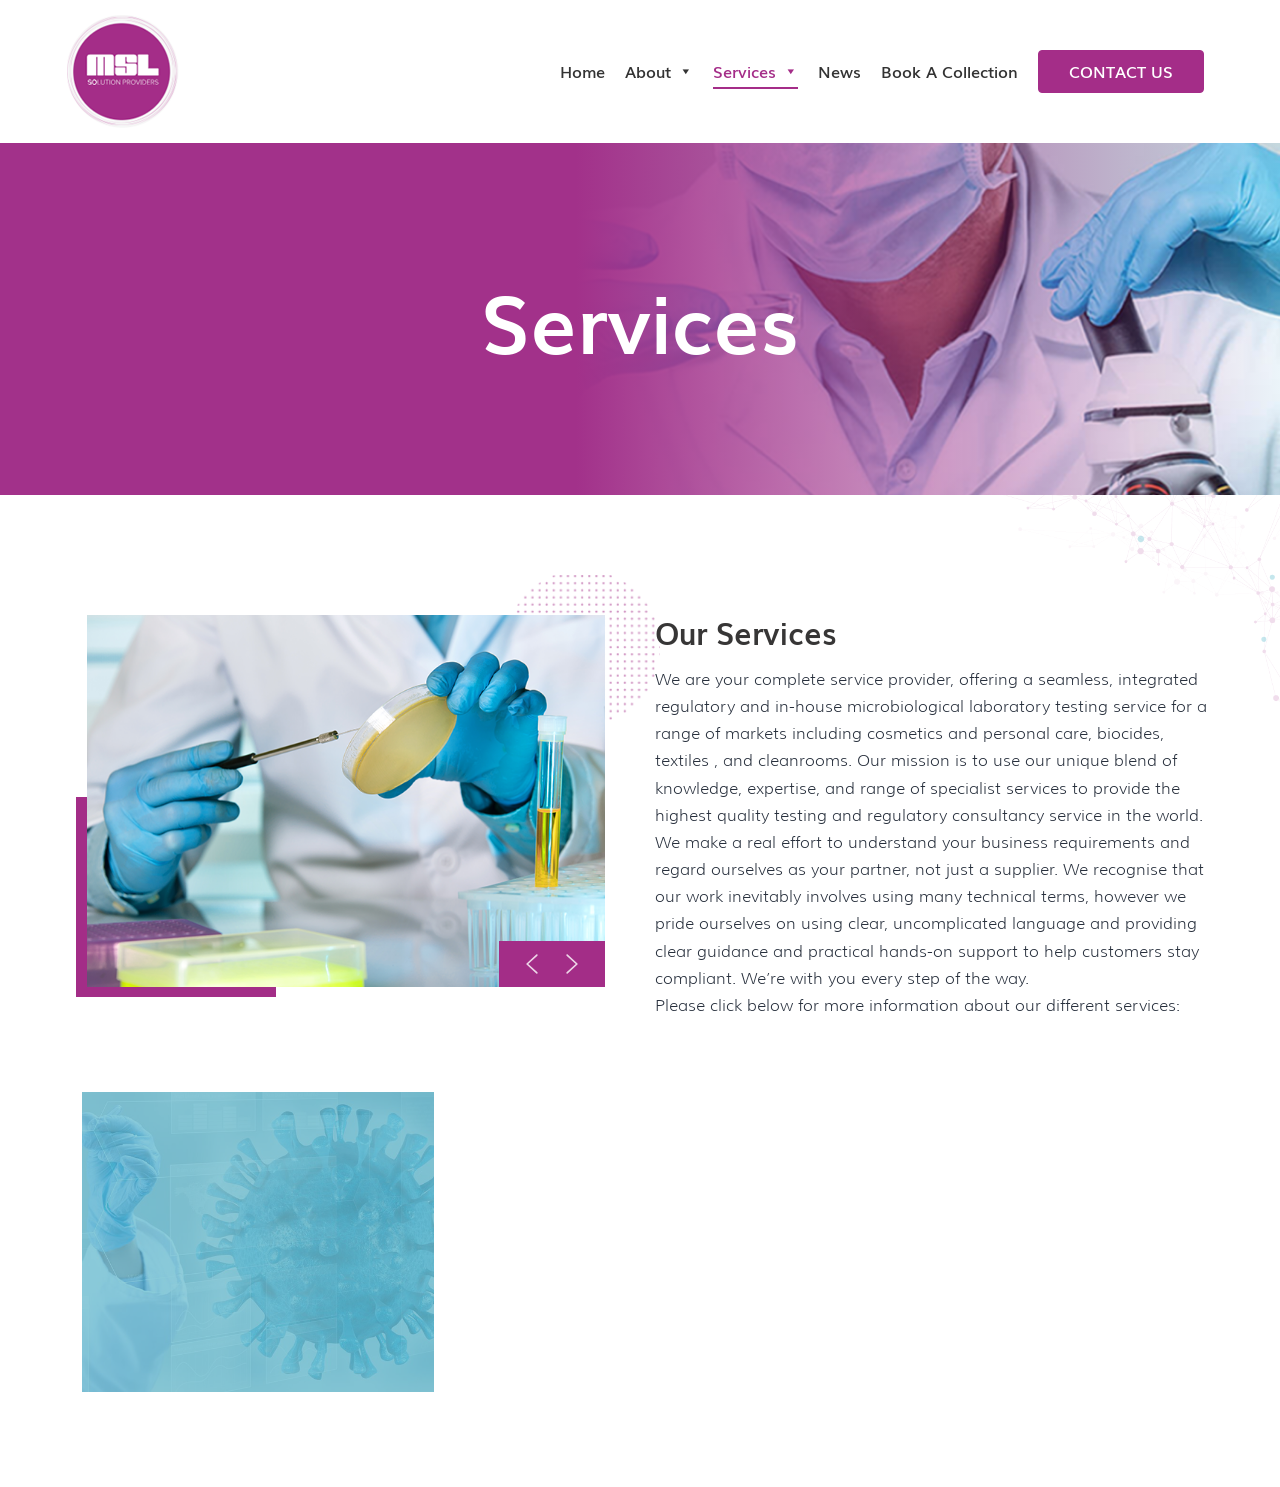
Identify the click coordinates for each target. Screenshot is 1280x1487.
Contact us (1121, 71)
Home (582, 71)
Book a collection (949, 71)
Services (755, 71)
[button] (532, 964)
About (659, 71)
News (839, 71)
